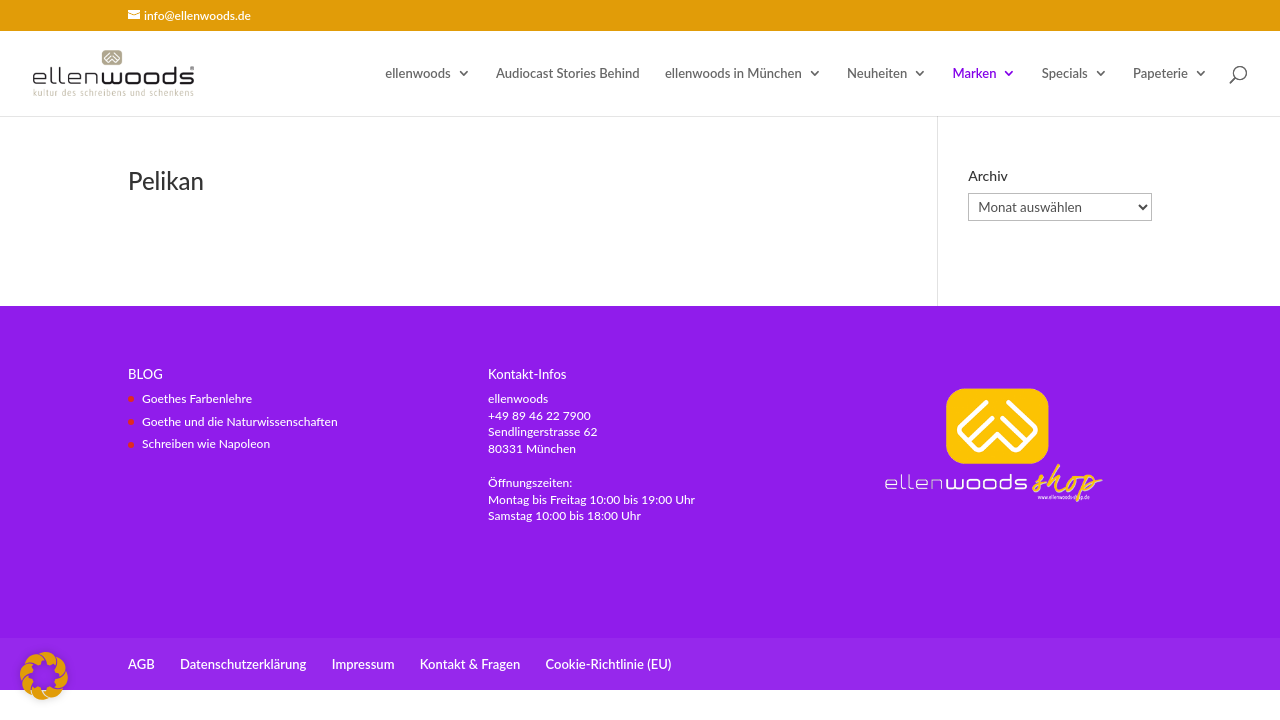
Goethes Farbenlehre (197, 398)
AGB (141, 664)
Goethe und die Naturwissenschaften (240, 421)
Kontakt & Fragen (470, 664)
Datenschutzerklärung (243, 664)
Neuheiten (877, 73)
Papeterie (1160, 73)
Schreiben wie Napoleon (206, 443)
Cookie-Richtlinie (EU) (609, 664)
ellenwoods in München (733, 73)
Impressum (363, 664)
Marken (975, 73)
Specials (1065, 73)
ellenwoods (417, 73)
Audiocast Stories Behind (568, 73)
